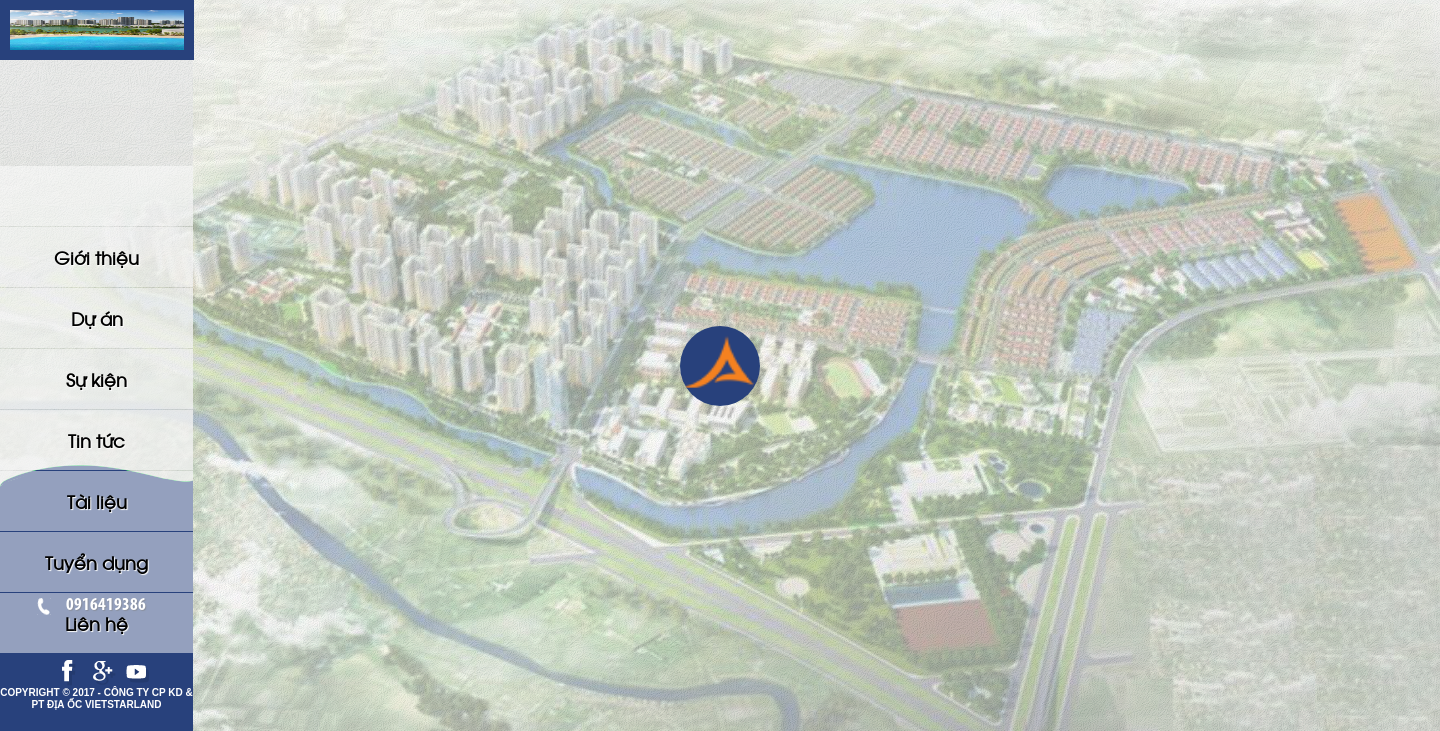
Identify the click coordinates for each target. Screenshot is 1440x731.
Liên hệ (96, 413)
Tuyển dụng (96, 380)
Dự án (97, 248)
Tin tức (96, 314)
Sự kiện (96, 281)
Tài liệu (97, 347)
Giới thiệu (96, 215)
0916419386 (97, 606)
